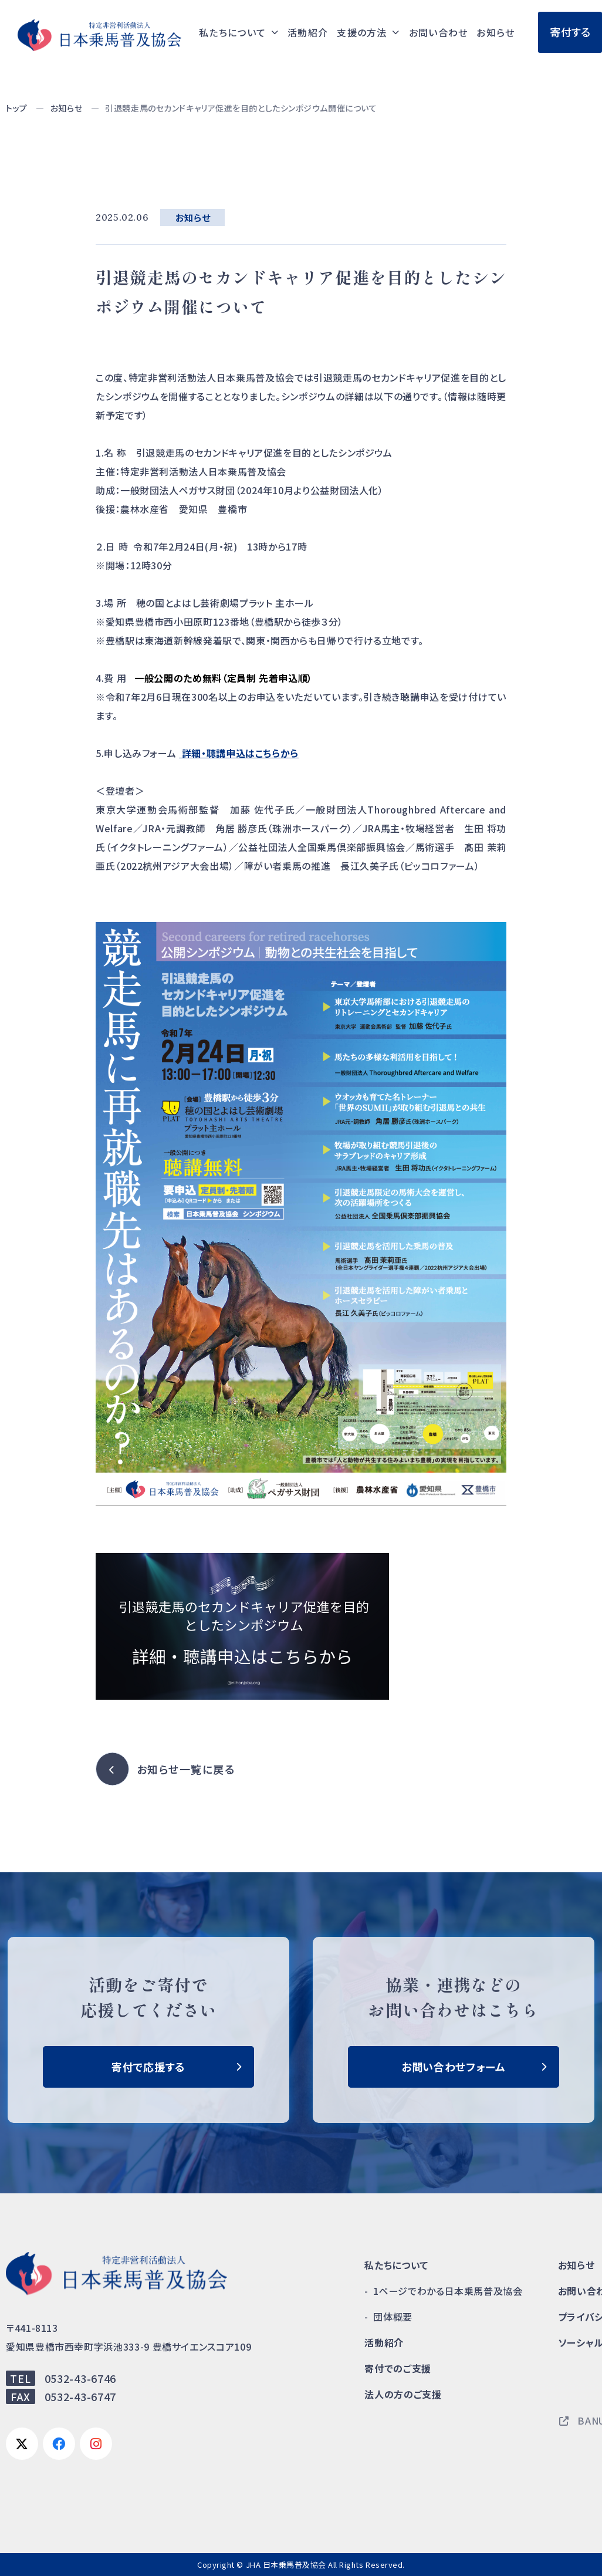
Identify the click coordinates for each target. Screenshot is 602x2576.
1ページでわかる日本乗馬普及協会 (447, 2291)
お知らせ (495, 32)
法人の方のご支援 (402, 2394)
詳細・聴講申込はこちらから (239, 753)
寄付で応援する (148, 2066)
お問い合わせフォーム (453, 2066)
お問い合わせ (438, 32)
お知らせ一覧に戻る (186, 1769)
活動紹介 (308, 32)
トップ (17, 108)
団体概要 (392, 2317)
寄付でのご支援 (397, 2368)
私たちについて (396, 2265)
